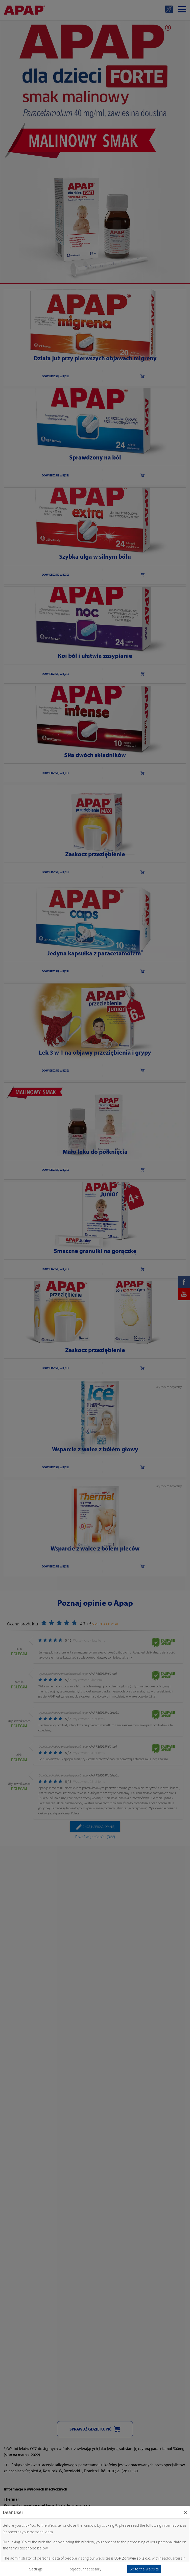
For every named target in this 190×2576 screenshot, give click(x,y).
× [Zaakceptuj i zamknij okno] (185, 2512)
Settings (35, 2568)
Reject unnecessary (85, 2568)
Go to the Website (144, 2568)
